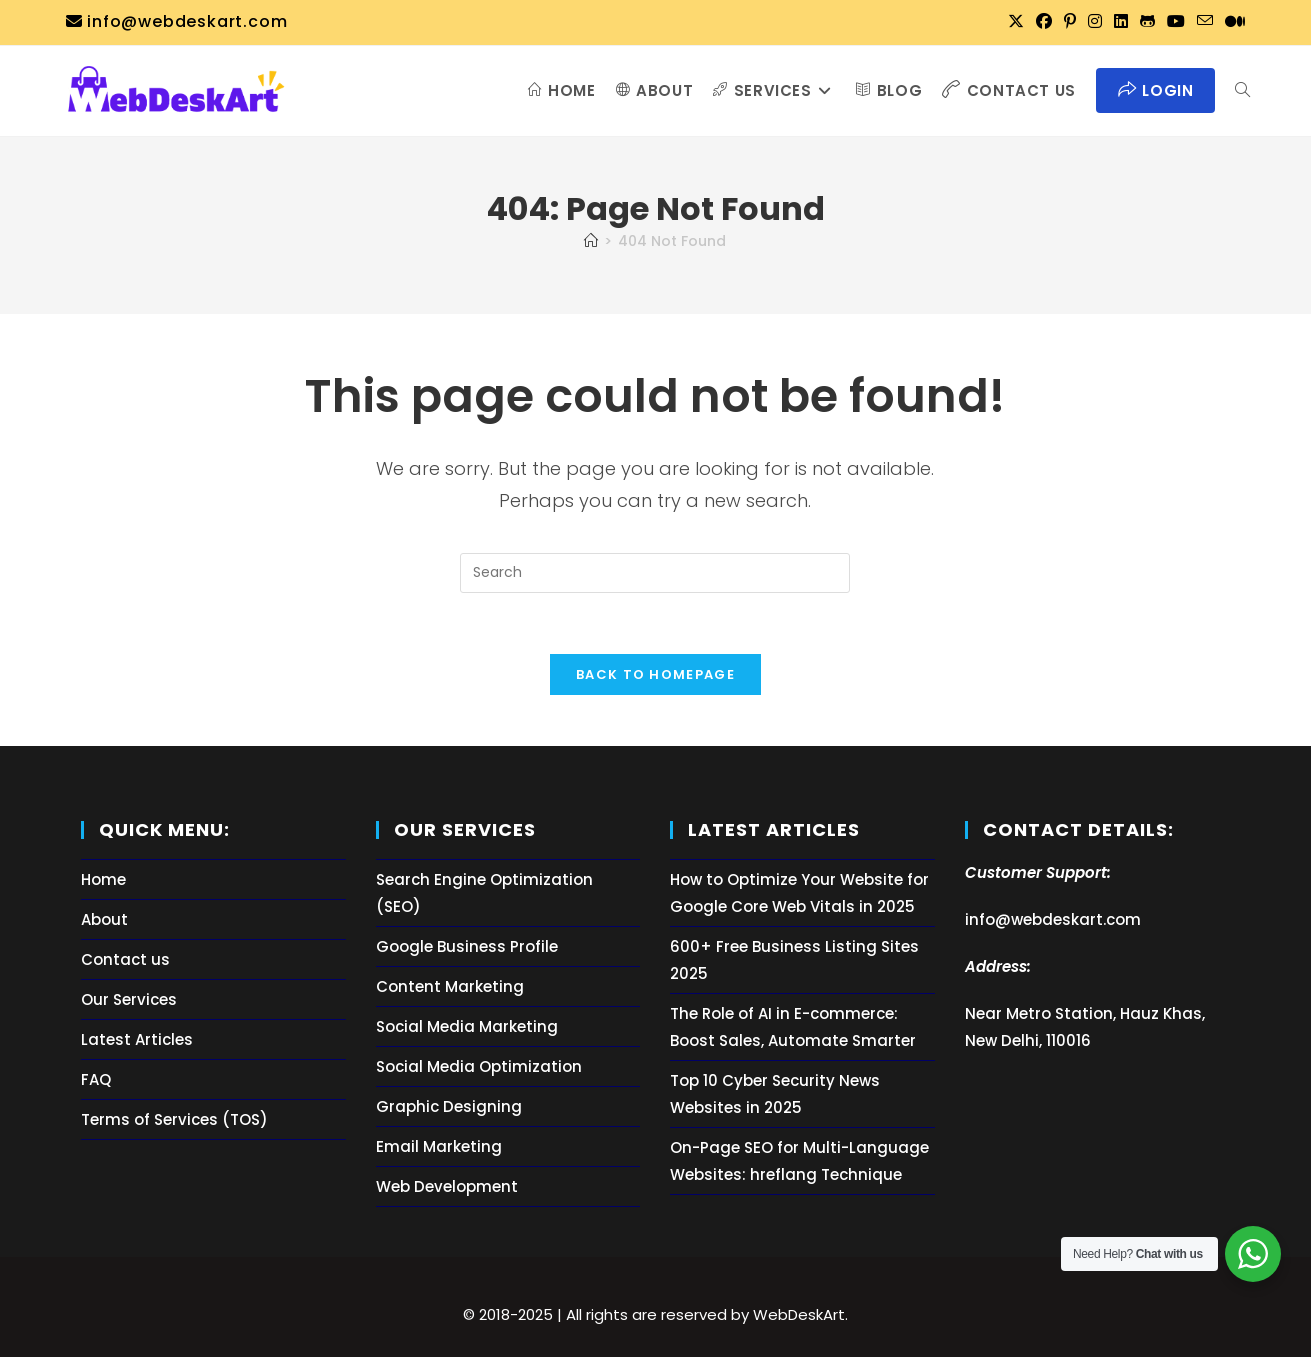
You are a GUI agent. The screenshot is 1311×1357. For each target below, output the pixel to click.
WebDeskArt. (800, 1314)
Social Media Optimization (479, 1066)
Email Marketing (439, 1146)
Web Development (447, 1186)
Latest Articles (137, 1039)
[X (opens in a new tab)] (1016, 22)
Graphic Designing (449, 1106)
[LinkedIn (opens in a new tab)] (1121, 22)
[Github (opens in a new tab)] (1147, 22)
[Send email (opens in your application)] (1205, 22)
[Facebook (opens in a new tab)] (1044, 22)
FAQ (96, 1079)
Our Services (129, 999)
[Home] (591, 241)
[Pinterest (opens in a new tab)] (1070, 22)
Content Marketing (450, 986)
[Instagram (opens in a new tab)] (1095, 22)
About (104, 919)
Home (103, 879)
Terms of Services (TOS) (174, 1119)
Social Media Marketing (467, 1026)
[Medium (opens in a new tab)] (1232, 22)
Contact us (125, 959)
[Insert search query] (655, 573)
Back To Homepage (655, 674)
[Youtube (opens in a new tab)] (1176, 22)
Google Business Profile (467, 946)
